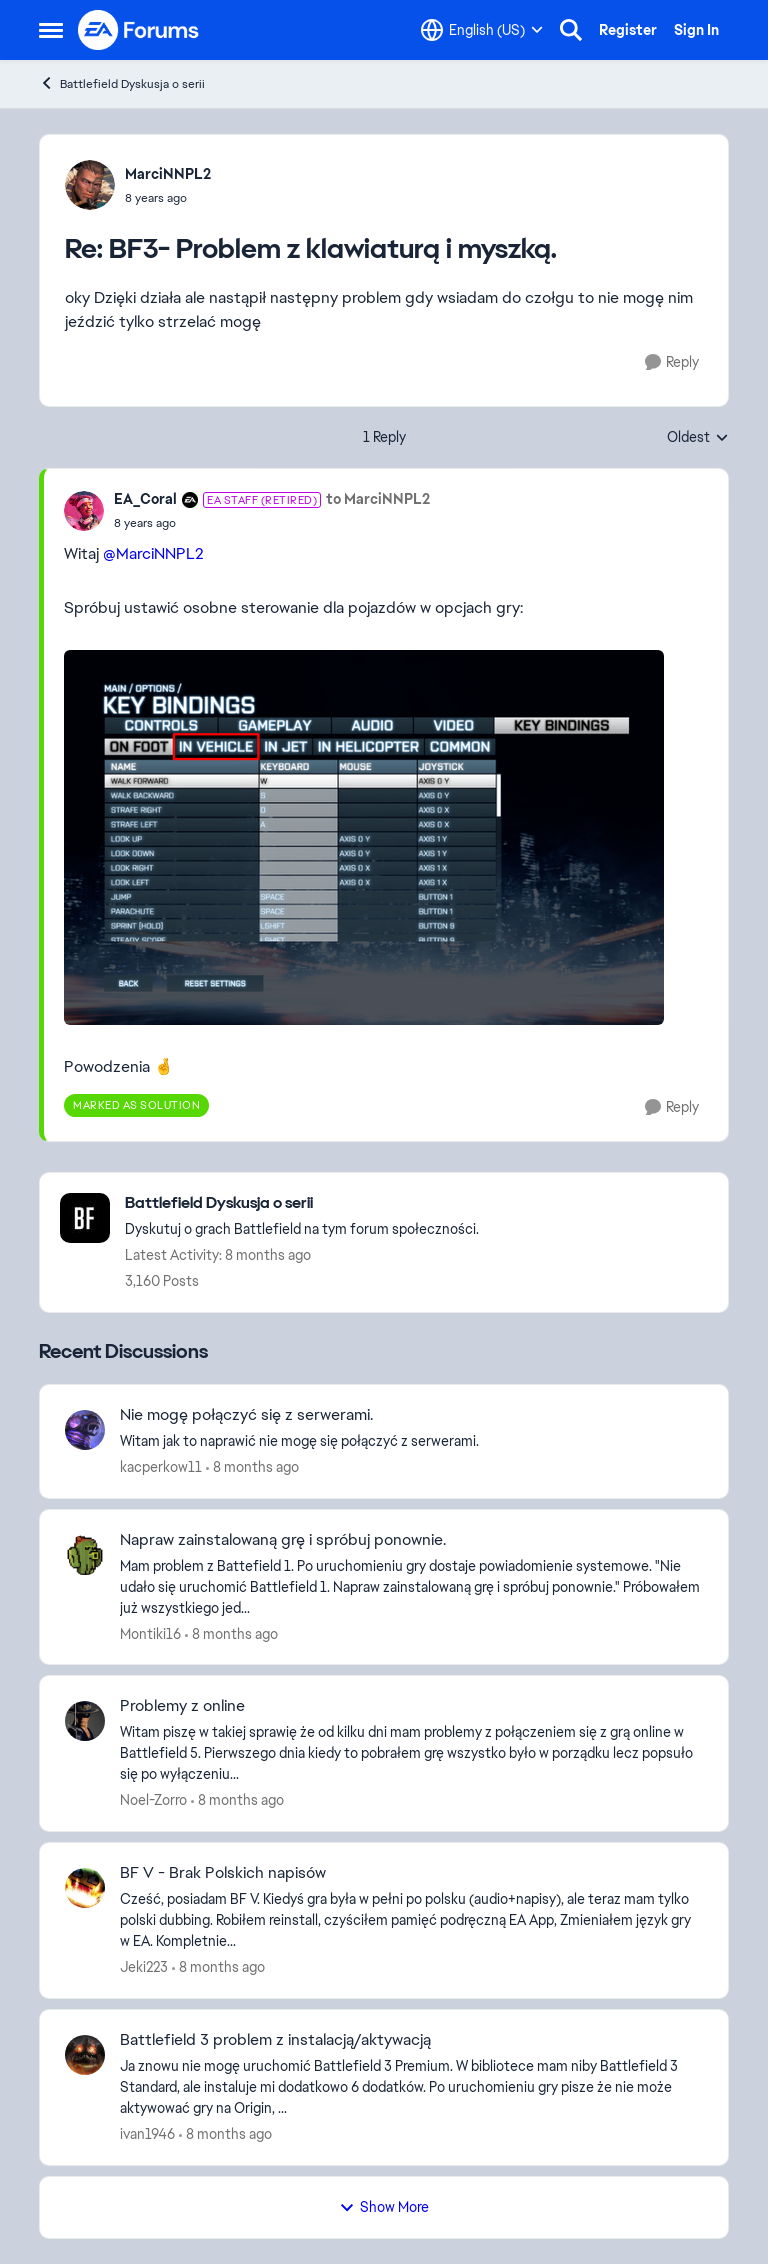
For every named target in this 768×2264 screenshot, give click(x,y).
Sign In (696, 30)
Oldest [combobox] (698, 438)
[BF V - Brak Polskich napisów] (411, 1920)
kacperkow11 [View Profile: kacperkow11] (161, 1467)
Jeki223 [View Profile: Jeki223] (144, 1967)
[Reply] (672, 362)
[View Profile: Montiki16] (85, 1555)
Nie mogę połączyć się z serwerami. (246, 1415)
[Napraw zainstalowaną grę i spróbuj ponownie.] (411, 1586)
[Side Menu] (51, 30)
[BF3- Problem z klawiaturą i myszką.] (168, 198)
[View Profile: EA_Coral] (84, 511)
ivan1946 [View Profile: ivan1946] (147, 2134)
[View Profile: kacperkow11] (85, 1430)
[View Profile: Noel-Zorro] (85, 1721)
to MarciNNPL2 (378, 499)
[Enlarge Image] (383, 837)
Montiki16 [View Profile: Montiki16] (150, 1633)
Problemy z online (182, 1706)
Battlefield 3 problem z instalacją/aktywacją (275, 2040)
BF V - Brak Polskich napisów (223, 1873)
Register (628, 30)
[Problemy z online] (411, 1753)
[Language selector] (482, 30)
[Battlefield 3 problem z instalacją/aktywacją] (411, 2087)
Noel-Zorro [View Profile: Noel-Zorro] (153, 1800)
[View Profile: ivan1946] (85, 2055)
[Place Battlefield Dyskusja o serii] (302, 1203)
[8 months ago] (252, 1467)
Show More (384, 2207)
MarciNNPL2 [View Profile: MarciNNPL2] (168, 174)
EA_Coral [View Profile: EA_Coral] (145, 499)
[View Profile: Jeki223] (85, 1888)
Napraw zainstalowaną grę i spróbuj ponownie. (283, 1540)
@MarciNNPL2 (153, 553)
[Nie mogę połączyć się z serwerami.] (411, 1441)
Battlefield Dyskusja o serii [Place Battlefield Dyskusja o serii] (122, 83)
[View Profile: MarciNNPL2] (90, 185)
